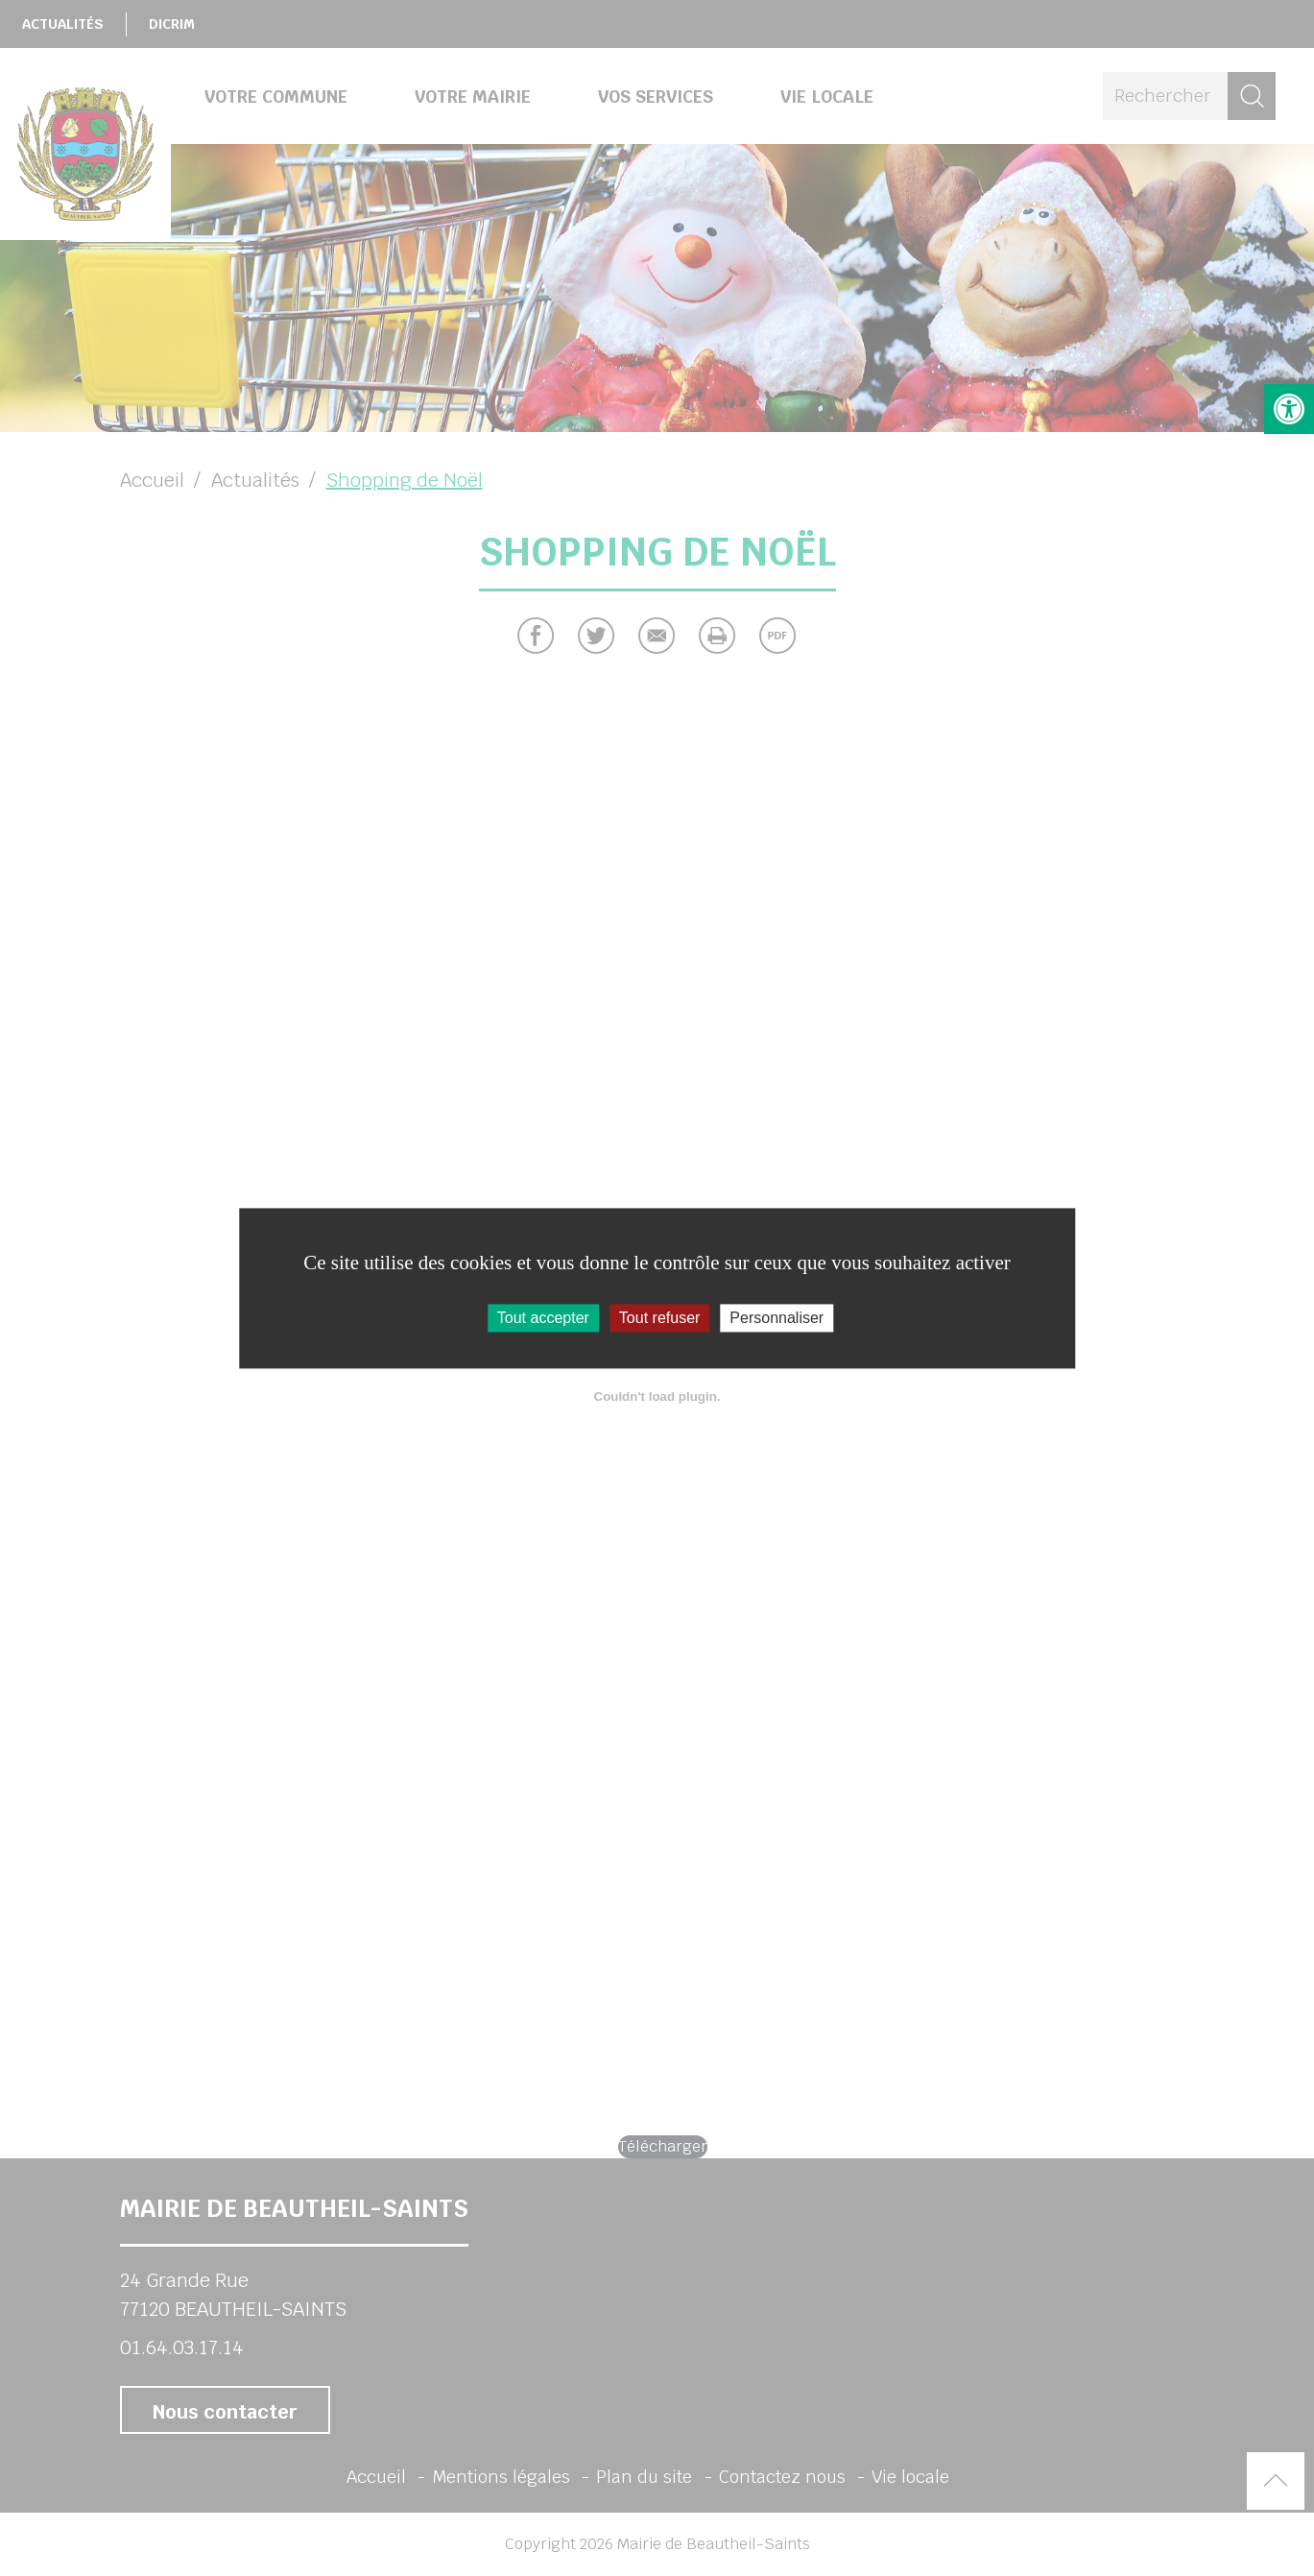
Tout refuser (659, 1318)
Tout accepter (543, 1318)
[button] (1289, 409)
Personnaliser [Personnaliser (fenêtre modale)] (776, 1318)
